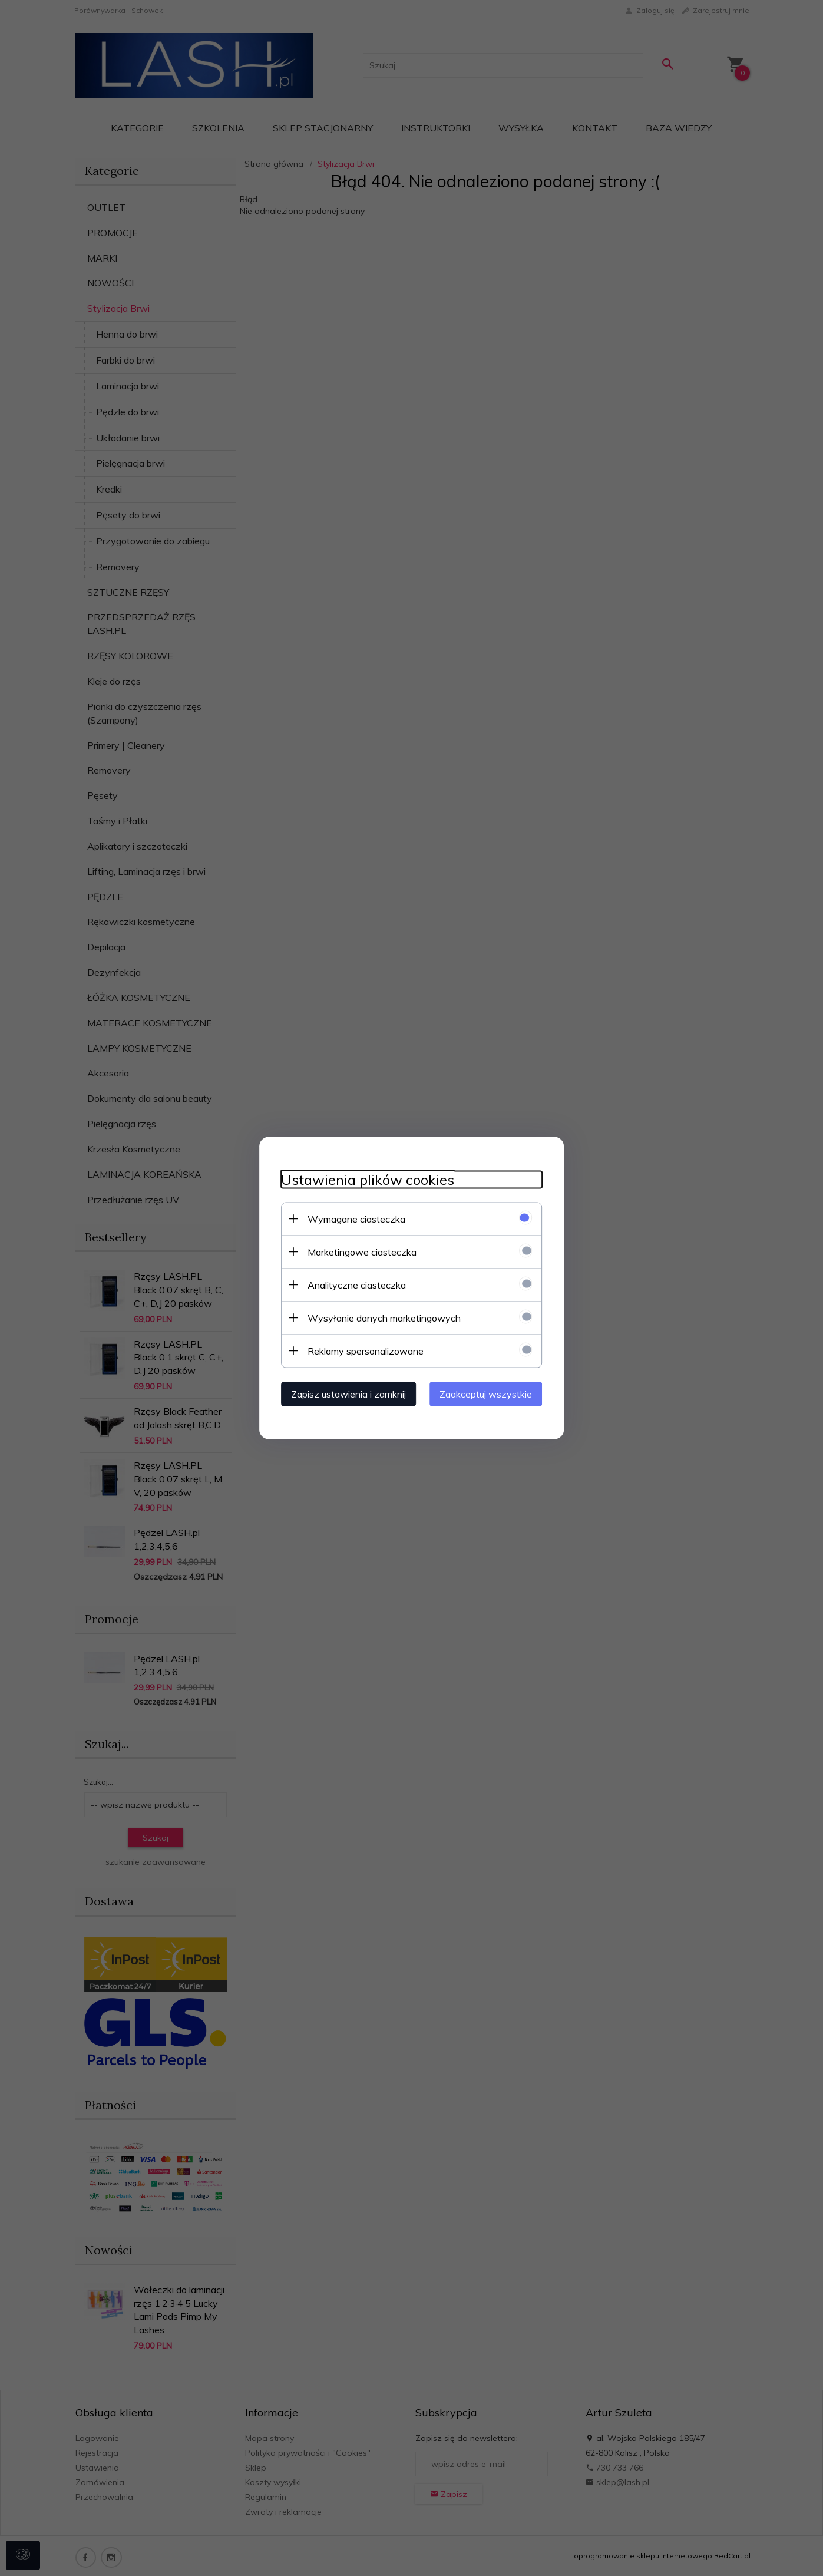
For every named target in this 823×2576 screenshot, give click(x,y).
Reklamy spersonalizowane (361, 1350)
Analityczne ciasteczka (352, 1284)
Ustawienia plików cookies (362, 1179)
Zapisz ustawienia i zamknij (343, 1393)
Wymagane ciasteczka (352, 1218)
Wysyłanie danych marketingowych (379, 1317)
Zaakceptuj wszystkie (491, 1393)
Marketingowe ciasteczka (357, 1251)
